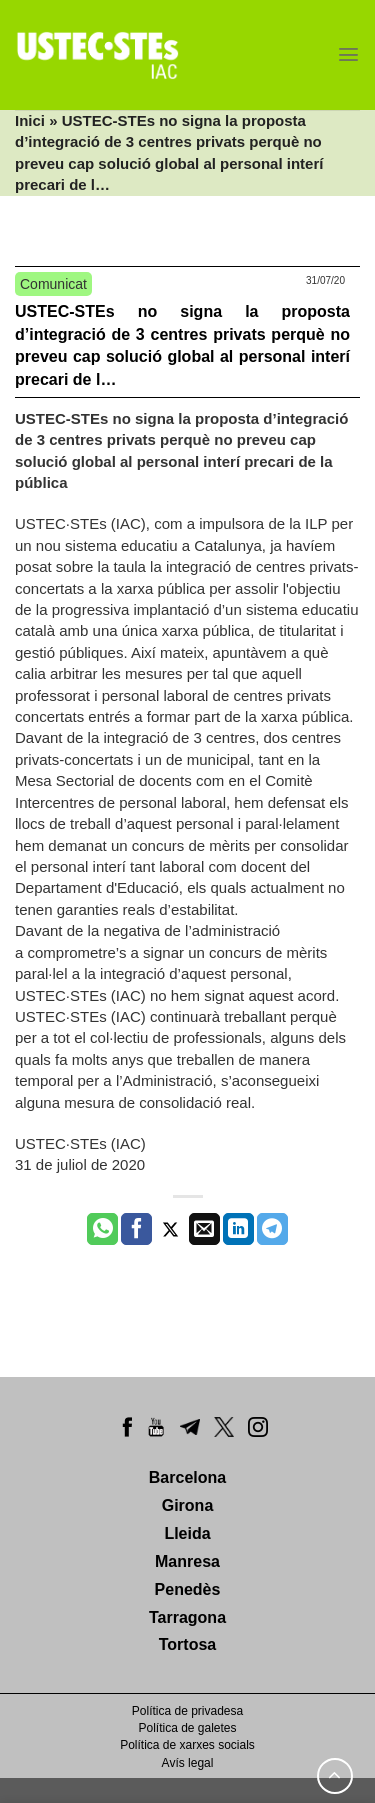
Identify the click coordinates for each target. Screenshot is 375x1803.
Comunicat (53, 284)
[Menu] (348, 54)
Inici (30, 120)
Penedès (188, 1589)
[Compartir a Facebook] (136, 1229)
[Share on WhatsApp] (102, 1229)
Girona (188, 1505)
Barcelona (187, 1477)
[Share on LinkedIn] (238, 1229)
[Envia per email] (204, 1229)
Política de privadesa (187, 1711)
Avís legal (188, 1763)
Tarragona (187, 1617)
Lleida (187, 1533)
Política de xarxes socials (187, 1745)
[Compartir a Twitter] (170, 1229)
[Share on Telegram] (272, 1229)
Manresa (187, 1561)
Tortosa (187, 1644)
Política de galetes (187, 1728)
